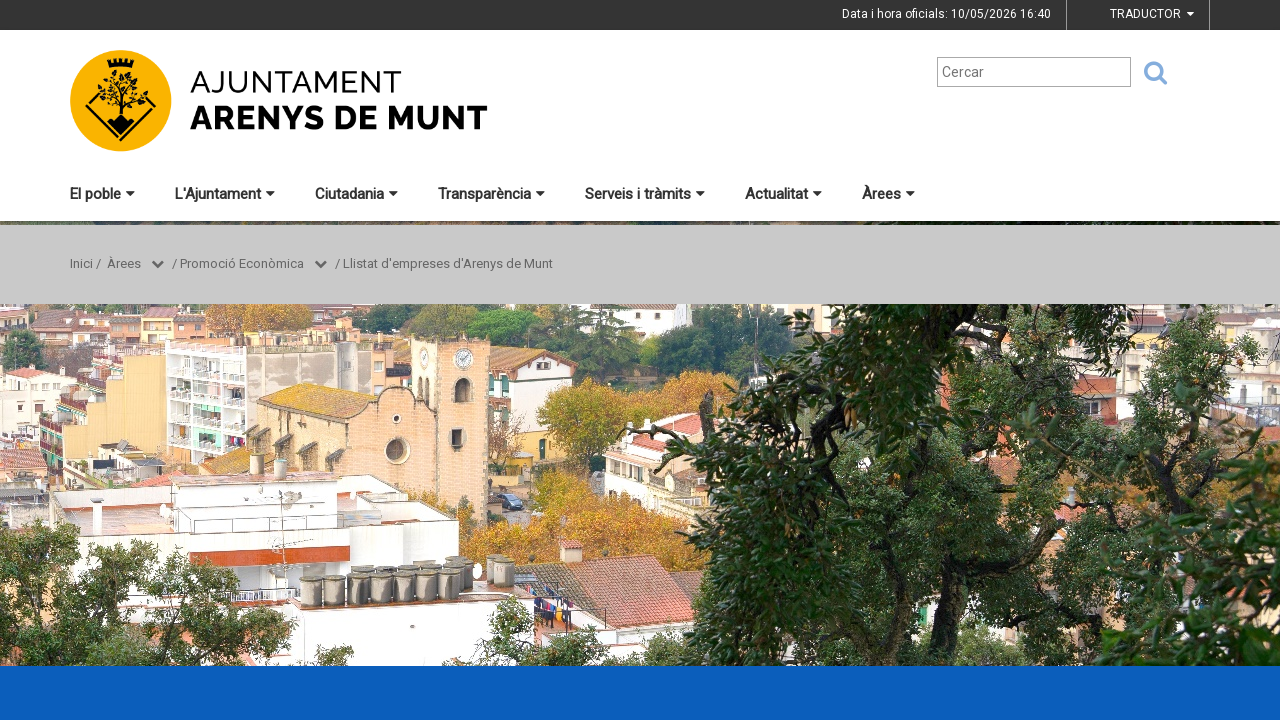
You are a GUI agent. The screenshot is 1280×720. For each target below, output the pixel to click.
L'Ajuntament (225, 194)
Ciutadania (356, 194)
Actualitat (783, 194)
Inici (81, 263)
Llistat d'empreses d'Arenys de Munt (448, 263)
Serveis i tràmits (645, 194)
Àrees (888, 194)
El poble (102, 194)
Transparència (491, 194)
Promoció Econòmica (242, 263)
